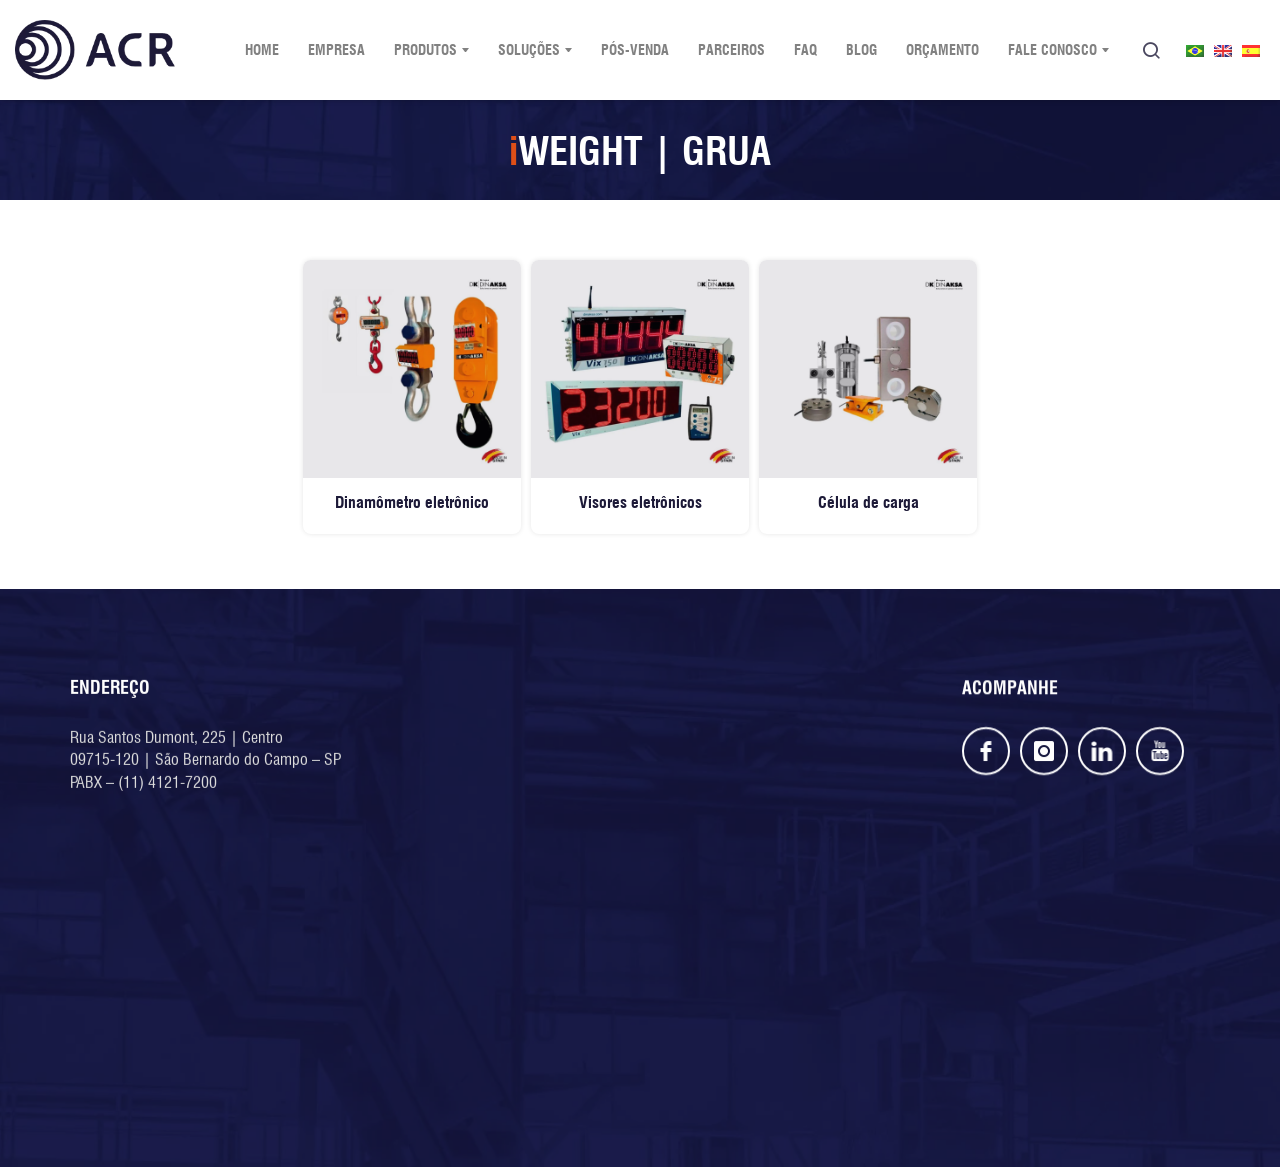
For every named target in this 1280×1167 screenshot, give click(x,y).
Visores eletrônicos (640, 502)
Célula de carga (868, 502)
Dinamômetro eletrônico (412, 502)
